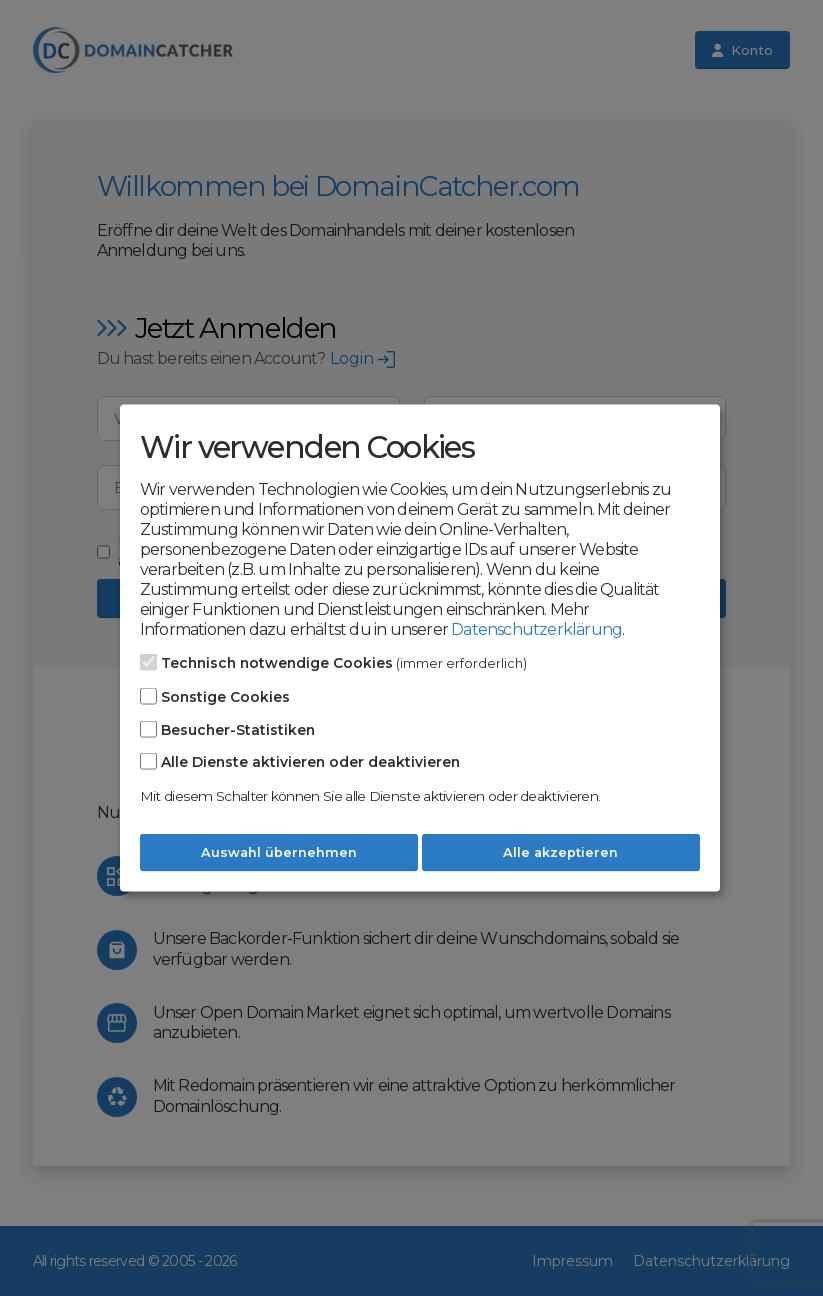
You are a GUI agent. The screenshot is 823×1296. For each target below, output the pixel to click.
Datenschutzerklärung (536, 629)
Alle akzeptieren (560, 852)
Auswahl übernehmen (279, 852)
